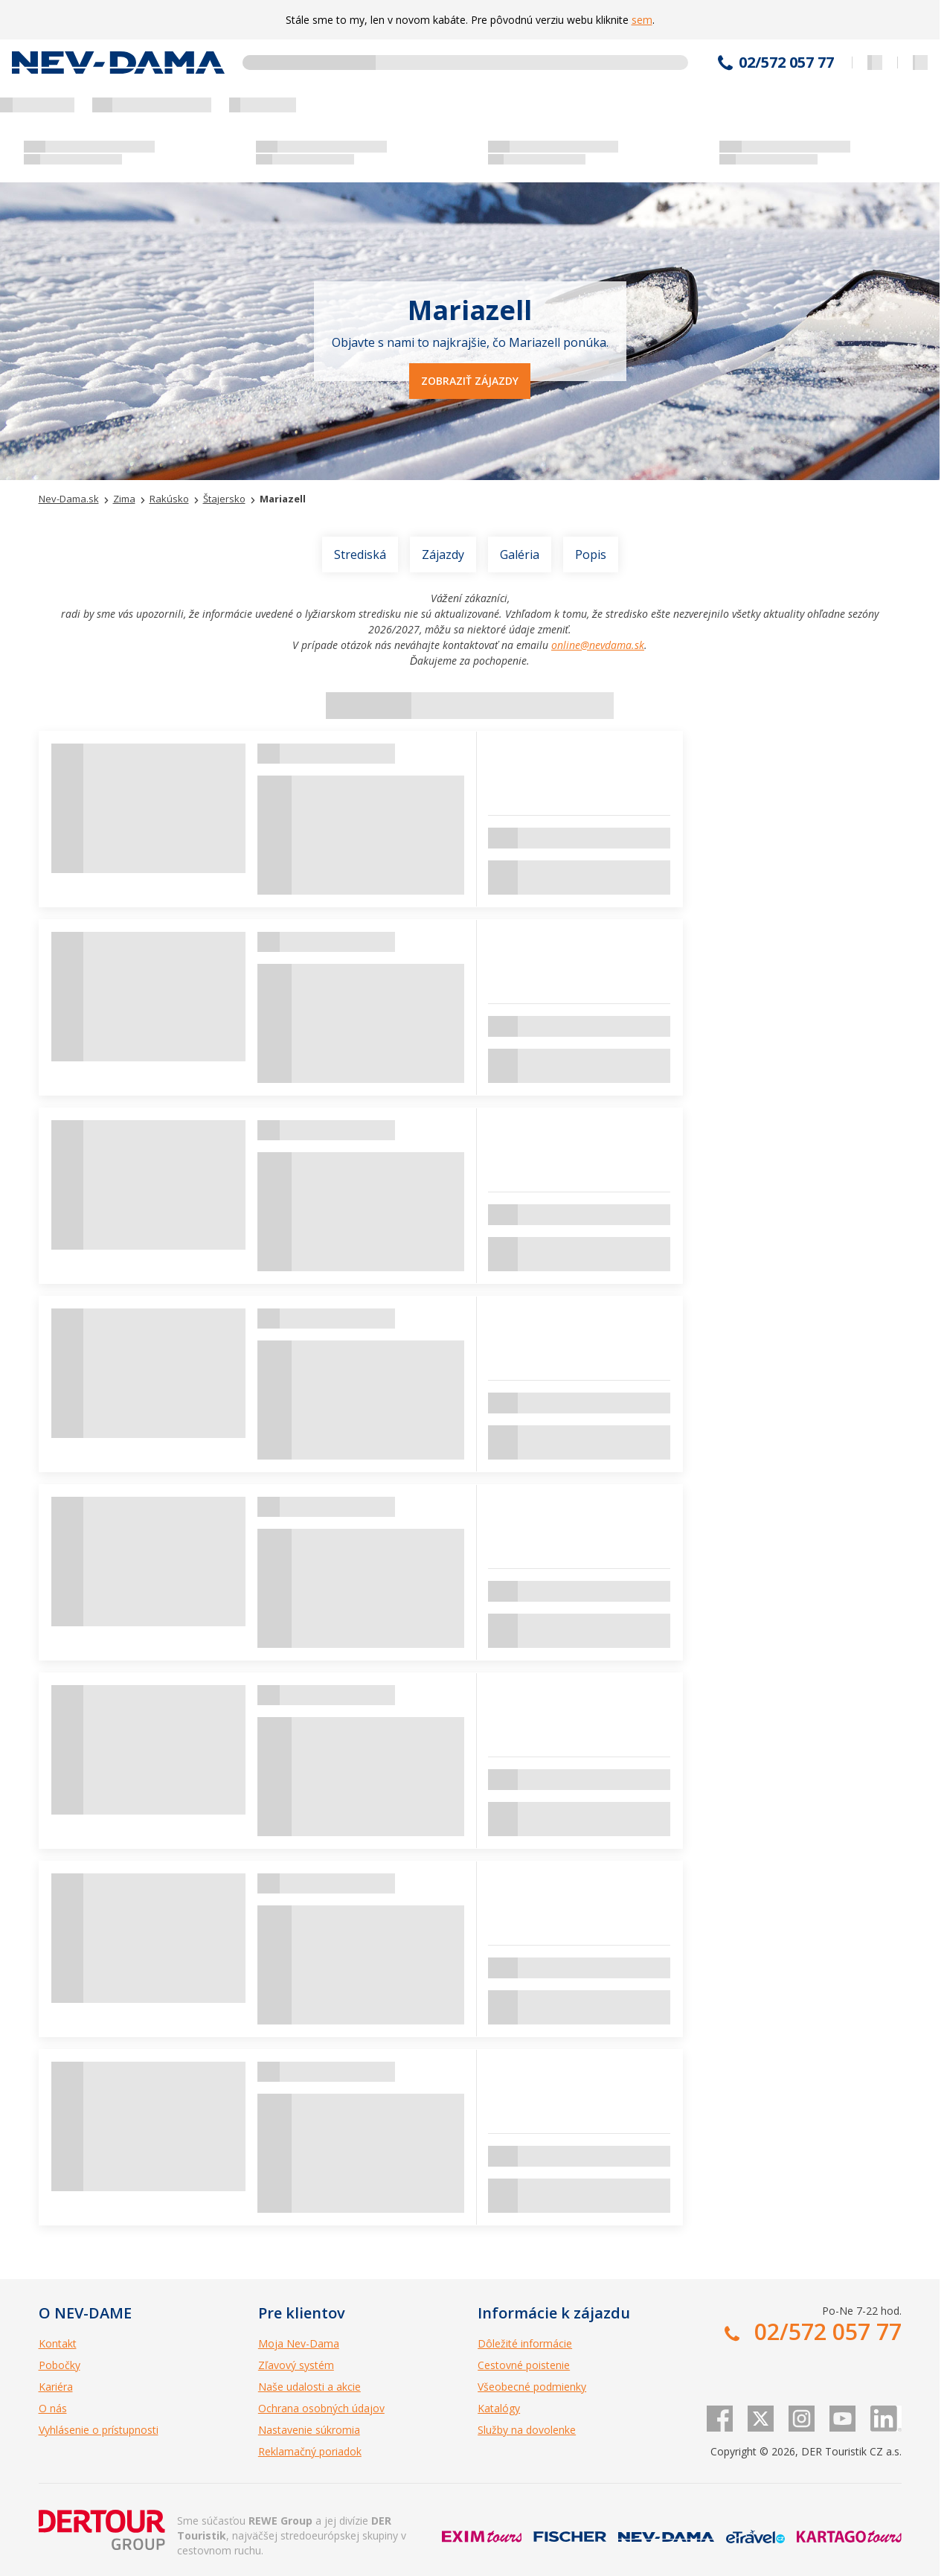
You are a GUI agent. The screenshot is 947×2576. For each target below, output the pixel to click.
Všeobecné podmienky (532, 2387)
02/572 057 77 (786, 62)
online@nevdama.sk (597, 645)
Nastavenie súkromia (309, 2430)
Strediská (360, 554)
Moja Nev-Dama (298, 2343)
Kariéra (56, 2387)
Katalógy (499, 2408)
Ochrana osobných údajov (321, 2408)
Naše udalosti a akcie (309, 2387)
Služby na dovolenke (527, 2430)
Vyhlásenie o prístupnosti (98, 2430)
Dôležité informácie (525, 2343)
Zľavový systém (296, 2365)
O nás (53, 2408)
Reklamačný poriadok (310, 2451)
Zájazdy (443, 554)
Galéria (519, 554)
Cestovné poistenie (524, 2365)
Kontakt (58, 2343)
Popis (590, 554)
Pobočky (59, 2365)
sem (642, 20)
